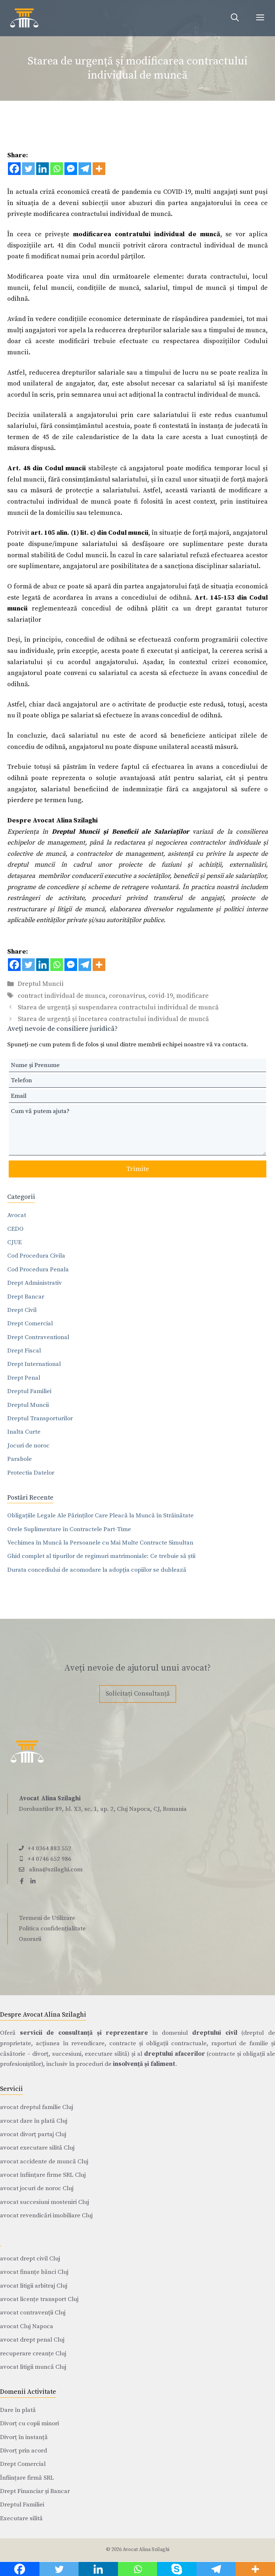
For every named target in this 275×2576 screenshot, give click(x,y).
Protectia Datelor (30, 1473)
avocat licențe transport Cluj (39, 2299)
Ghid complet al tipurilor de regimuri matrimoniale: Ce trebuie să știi (101, 1556)
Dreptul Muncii (41, 984)
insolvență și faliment (144, 2064)
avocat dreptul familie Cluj (36, 2107)
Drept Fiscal (24, 1351)
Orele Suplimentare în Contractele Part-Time (69, 1529)
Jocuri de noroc (28, 1446)
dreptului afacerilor (174, 2054)
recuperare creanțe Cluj (33, 2354)
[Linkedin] (42, 168)
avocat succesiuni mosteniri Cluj (44, 2202)
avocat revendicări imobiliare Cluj (46, 2215)
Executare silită (21, 2518)
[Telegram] (85, 168)
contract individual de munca (62, 996)
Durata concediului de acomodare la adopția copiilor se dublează (96, 1570)
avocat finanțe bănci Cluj (34, 2272)
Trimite (137, 1169)
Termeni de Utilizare (47, 1918)
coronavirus (127, 996)
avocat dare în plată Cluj (33, 2121)
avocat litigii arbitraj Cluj (33, 2286)
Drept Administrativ (34, 1283)
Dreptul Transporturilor (40, 1418)
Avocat (16, 1215)
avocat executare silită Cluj (37, 2148)
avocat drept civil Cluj (30, 2259)
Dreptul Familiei (29, 1391)
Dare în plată (18, 2410)
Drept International (34, 1364)
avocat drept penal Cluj (32, 2340)
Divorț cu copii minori (29, 2423)
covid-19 (160, 996)
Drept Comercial (30, 1323)
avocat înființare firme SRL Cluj (43, 2175)
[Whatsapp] (56, 168)
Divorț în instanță (24, 2437)
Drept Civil (22, 1310)
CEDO (15, 1229)
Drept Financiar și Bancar (35, 2491)
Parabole (19, 1459)
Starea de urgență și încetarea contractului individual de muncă (113, 1019)
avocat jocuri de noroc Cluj (36, 2188)
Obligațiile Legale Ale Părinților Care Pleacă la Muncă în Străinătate (100, 1516)
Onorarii (30, 1939)
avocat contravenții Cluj (32, 2313)
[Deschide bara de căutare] (235, 18)
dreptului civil (214, 2033)
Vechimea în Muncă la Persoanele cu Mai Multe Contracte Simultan (100, 1543)
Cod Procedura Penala (38, 1270)
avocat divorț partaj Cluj (33, 2134)
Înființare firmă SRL (27, 2478)
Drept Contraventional (38, 1337)
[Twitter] (28, 168)
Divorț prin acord (23, 2451)
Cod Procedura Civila (36, 1256)
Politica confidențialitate (52, 1929)
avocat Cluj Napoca (26, 2326)
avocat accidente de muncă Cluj (44, 2162)
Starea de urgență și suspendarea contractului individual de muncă (118, 1007)
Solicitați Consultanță (138, 1693)
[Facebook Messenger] (70, 168)
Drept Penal (23, 1378)
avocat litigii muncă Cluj (33, 2367)
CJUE (14, 1242)
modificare (192, 996)
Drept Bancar (25, 1297)
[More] (99, 168)
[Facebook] (14, 168)
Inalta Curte (24, 1432)
